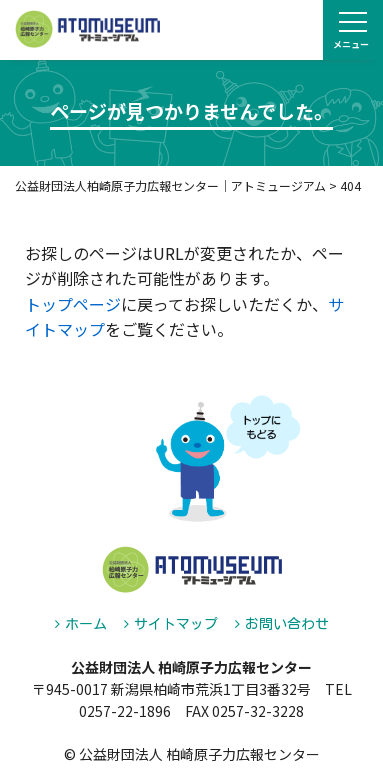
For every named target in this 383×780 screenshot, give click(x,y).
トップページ (73, 304)
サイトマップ (176, 624)
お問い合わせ (287, 624)
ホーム (86, 624)
